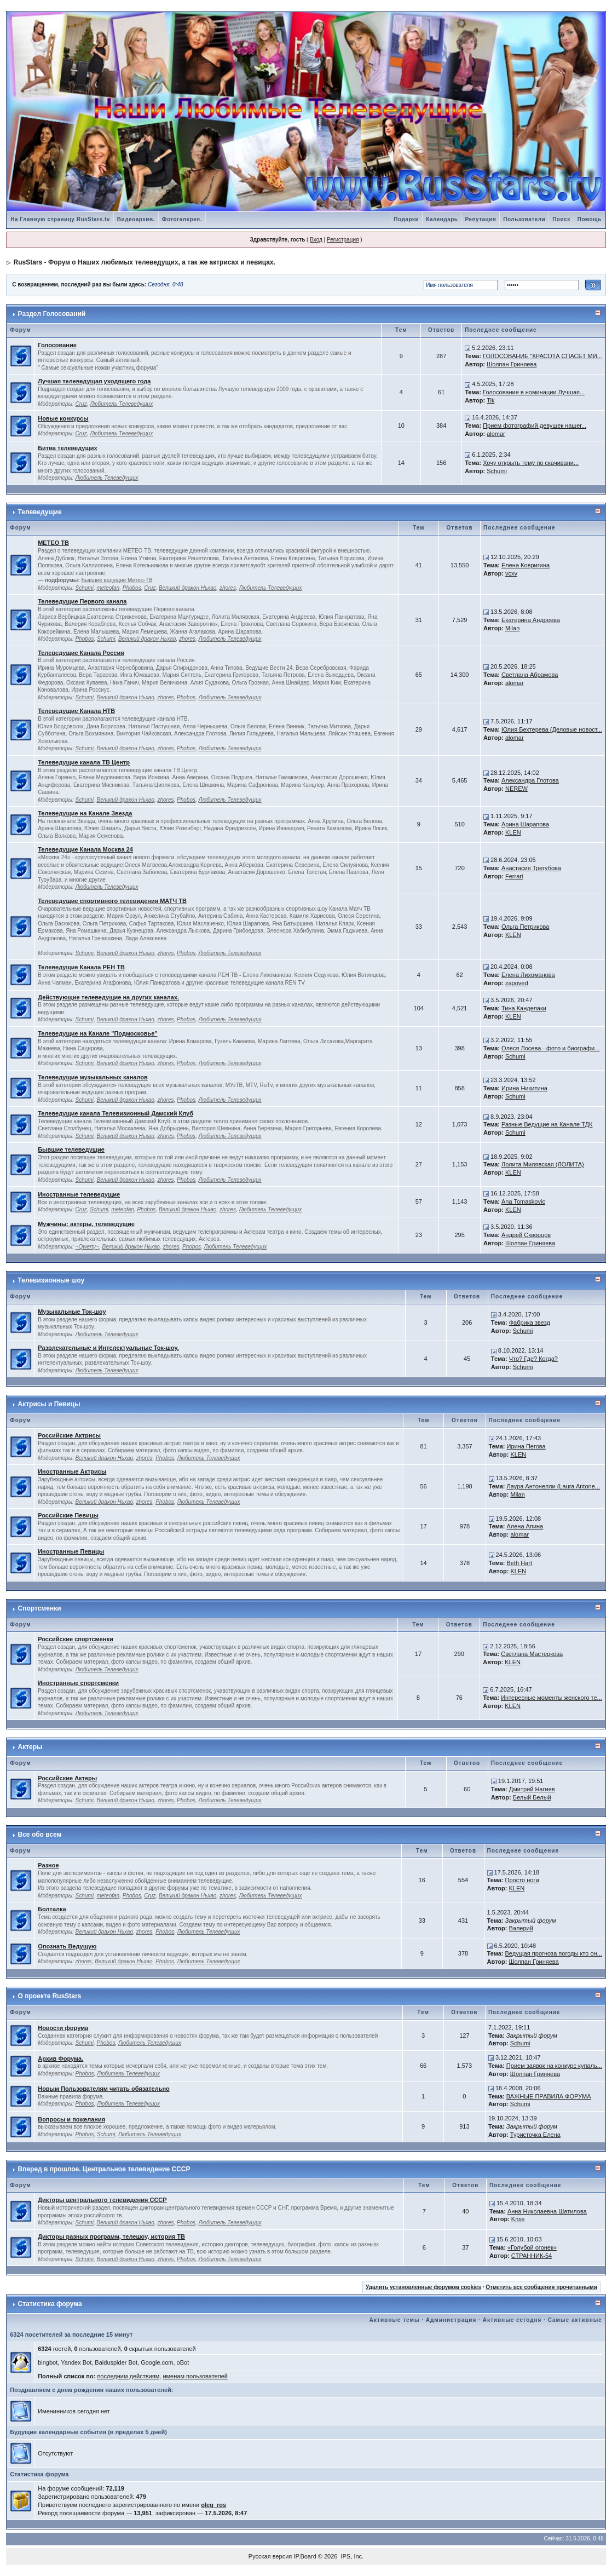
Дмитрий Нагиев (532, 1789)
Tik (490, 400)
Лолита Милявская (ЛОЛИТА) (542, 1164)
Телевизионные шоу (51, 1280)
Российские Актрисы (69, 1435)
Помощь (590, 219)
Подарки (406, 219)
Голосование (57, 345)
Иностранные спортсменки (78, 1683)
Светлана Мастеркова (532, 1654)
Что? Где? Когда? (533, 1358)
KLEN (513, 832)
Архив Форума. (60, 2058)
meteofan (107, 588)
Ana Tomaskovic (523, 1201)
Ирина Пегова (525, 1446)
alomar (496, 433)
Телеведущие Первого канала (82, 601)
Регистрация (343, 240)
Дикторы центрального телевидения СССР (102, 2199)
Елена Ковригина (525, 565)
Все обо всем (40, 1834)
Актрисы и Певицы (49, 1404)
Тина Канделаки (523, 1008)
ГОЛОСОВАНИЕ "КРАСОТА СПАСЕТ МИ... (542, 356)
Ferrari (514, 876)
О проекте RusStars (50, 1996)
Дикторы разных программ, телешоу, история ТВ (111, 2236)
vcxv (511, 573)
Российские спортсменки (75, 1639)
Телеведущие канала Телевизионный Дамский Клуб (115, 1113)
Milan (512, 628)
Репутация (480, 219)
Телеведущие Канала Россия (81, 652)
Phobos (132, 588)
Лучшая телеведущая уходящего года (94, 381)
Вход (316, 240)
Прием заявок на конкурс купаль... (554, 2065)
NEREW (516, 788)
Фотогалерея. (182, 219)
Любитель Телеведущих (121, 404)
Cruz (81, 404)
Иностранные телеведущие (79, 1194)
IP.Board (304, 2556)
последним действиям (128, 2376)
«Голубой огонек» (532, 2247)
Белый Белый (532, 1797)
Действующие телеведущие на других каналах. (108, 997)
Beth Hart (519, 1563)
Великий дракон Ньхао (187, 588)
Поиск (561, 219)
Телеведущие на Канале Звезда (85, 813)
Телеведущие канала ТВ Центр (84, 762)
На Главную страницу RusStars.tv (60, 219)
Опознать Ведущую (67, 1946)
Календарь (442, 219)
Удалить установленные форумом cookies (423, 2287)
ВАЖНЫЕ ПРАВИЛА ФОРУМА (548, 2096)
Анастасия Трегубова (531, 868)
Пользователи (524, 219)
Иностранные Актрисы (72, 1471)
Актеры (30, 1747)
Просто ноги (522, 1880)
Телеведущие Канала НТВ (76, 711)
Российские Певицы (68, 1515)
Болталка (52, 1909)
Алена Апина (524, 1526)
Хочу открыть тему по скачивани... (531, 462)
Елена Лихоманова (528, 974)
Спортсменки (39, 1608)
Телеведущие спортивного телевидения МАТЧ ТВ (112, 901)
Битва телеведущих (67, 448)
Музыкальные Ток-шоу (72, 1311)
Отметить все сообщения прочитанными (541, 2287)
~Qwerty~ (87, 1247)
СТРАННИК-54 (531, 2255)
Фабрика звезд (529, 1322)
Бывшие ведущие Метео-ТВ (117, 580)
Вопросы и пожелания (71, 2119)
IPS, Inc (351, 2556)
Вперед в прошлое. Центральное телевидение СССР (104, 2169)
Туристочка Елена (535, 2134)
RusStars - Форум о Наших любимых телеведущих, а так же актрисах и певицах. (144, 262)
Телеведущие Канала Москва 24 (85, 849)
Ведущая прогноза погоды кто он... (553, 1953)
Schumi (497, 471)
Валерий (521, 1928)
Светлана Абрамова (529, 674)
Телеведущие (40, 512)
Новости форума (63, 2028)
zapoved (516, 983)
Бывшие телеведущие (71, 1149)
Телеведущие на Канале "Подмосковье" (97, 1033)
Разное (48, 1865)
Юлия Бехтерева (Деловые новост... (551, 729)
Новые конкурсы (63, 418)
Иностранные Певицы (71, 1551)
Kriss (517, 2219)
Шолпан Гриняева (511, 364)
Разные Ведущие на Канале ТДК (546, 1124)
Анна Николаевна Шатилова (547, 2211)
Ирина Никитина (524, 1088)
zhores (228, 588)
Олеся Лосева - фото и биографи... (550, 1048)
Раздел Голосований (52, 314)
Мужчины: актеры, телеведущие (86, 1224)
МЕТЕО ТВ (53, 542)
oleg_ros (213, 2505)
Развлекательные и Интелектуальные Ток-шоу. (108, 1347)
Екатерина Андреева (530, 620)
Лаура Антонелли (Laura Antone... (552, 1486)
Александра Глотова (530, 780)
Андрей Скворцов (526, 1235)
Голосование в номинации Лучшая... (534, 392)
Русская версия (270, 2556)
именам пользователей (195, 2376)
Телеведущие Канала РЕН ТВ (81, 967)
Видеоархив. (136, 219)
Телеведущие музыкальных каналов (93, 1077)
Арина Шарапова (525, 824)
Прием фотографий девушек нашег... (534, 425)
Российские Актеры (67, 1778)
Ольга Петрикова (525, 926)
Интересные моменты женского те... (551, 1697)
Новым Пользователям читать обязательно (104, 2088)
